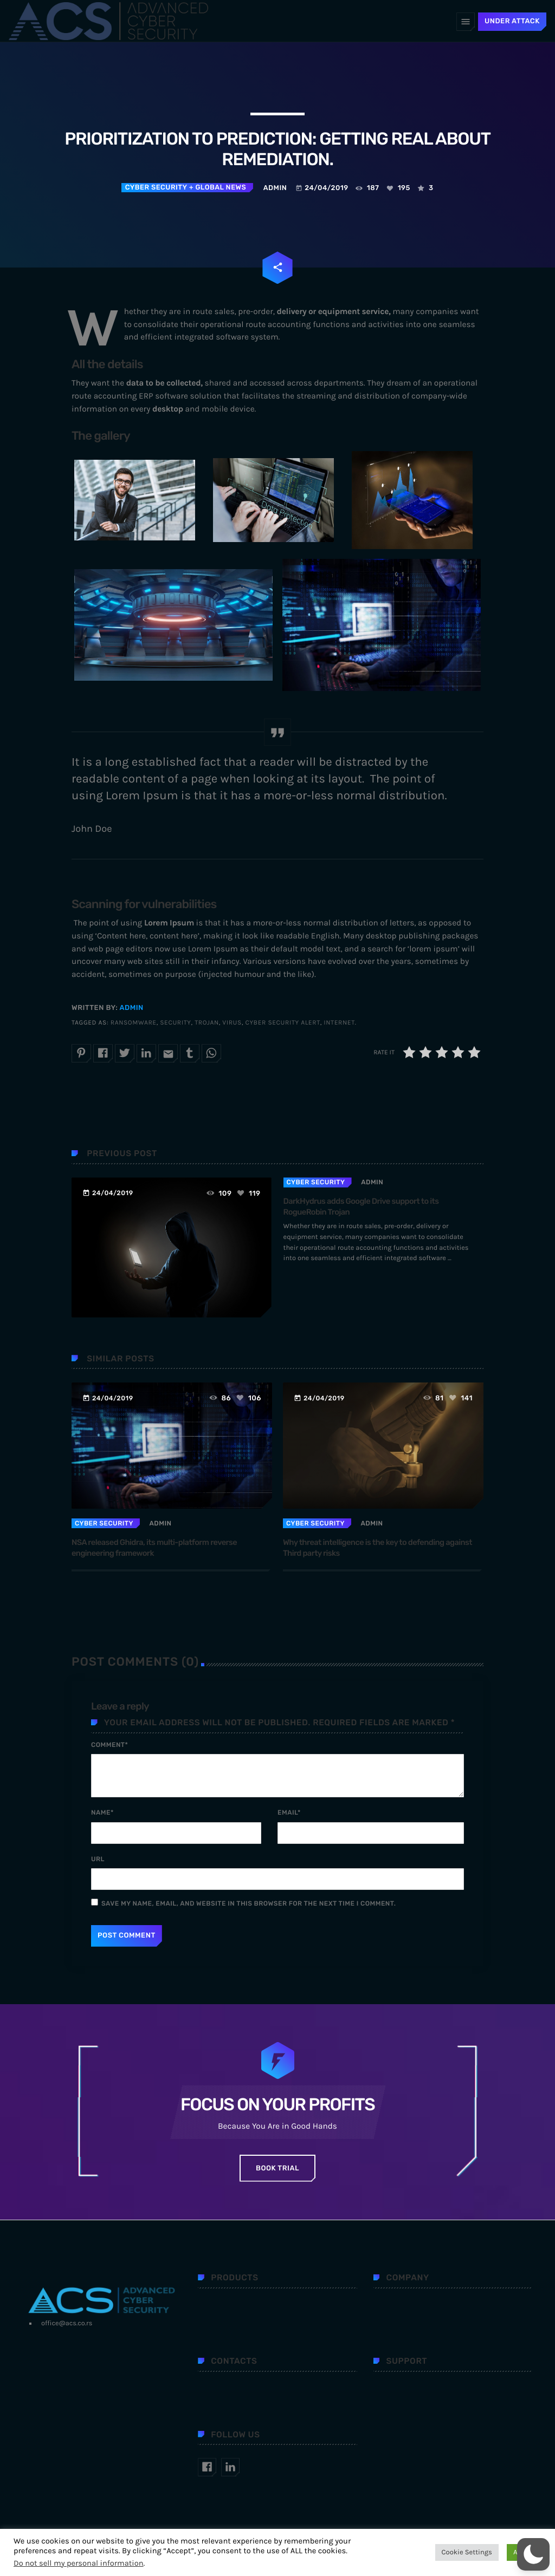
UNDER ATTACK (512, 21)
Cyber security (156, 188)
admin (131, 1008)
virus (232, 1023)
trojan (207, 1023)
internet (339, 1023)
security (175, 1023)
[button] (533, 2554)
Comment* (109, 1745)
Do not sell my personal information (79, 2563)
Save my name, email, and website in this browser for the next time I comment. (248, 1903)
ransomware (134, 1023)
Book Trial (277, 2168)
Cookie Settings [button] (467, 2552)
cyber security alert (282, 1023)
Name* (102, 1812)
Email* (289, 1812)
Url (98, 1859)
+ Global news (216, 188)
